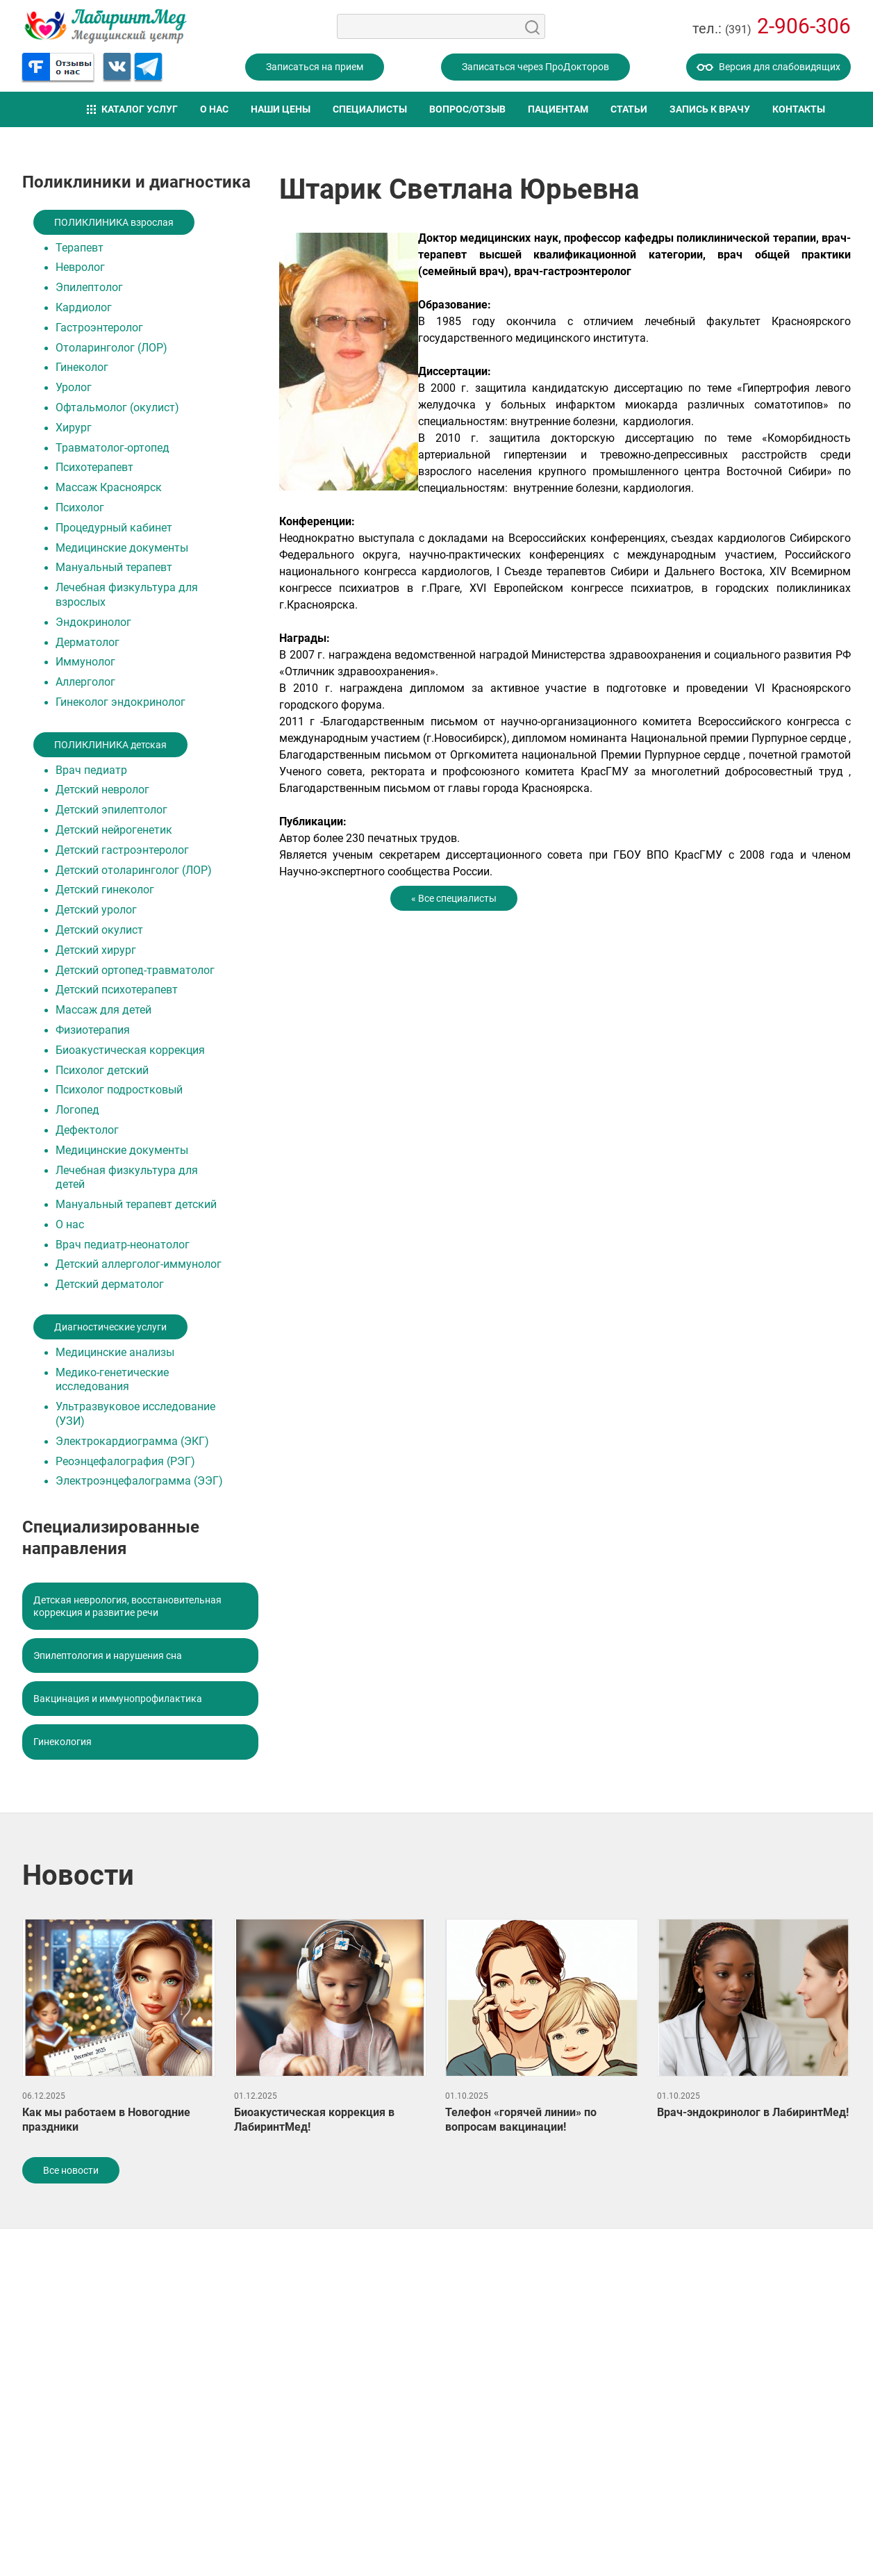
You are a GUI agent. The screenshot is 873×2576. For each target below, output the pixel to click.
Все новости (71, 2170)
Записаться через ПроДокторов (535, 66)
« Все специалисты (454, 898)
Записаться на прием (314, 66)
